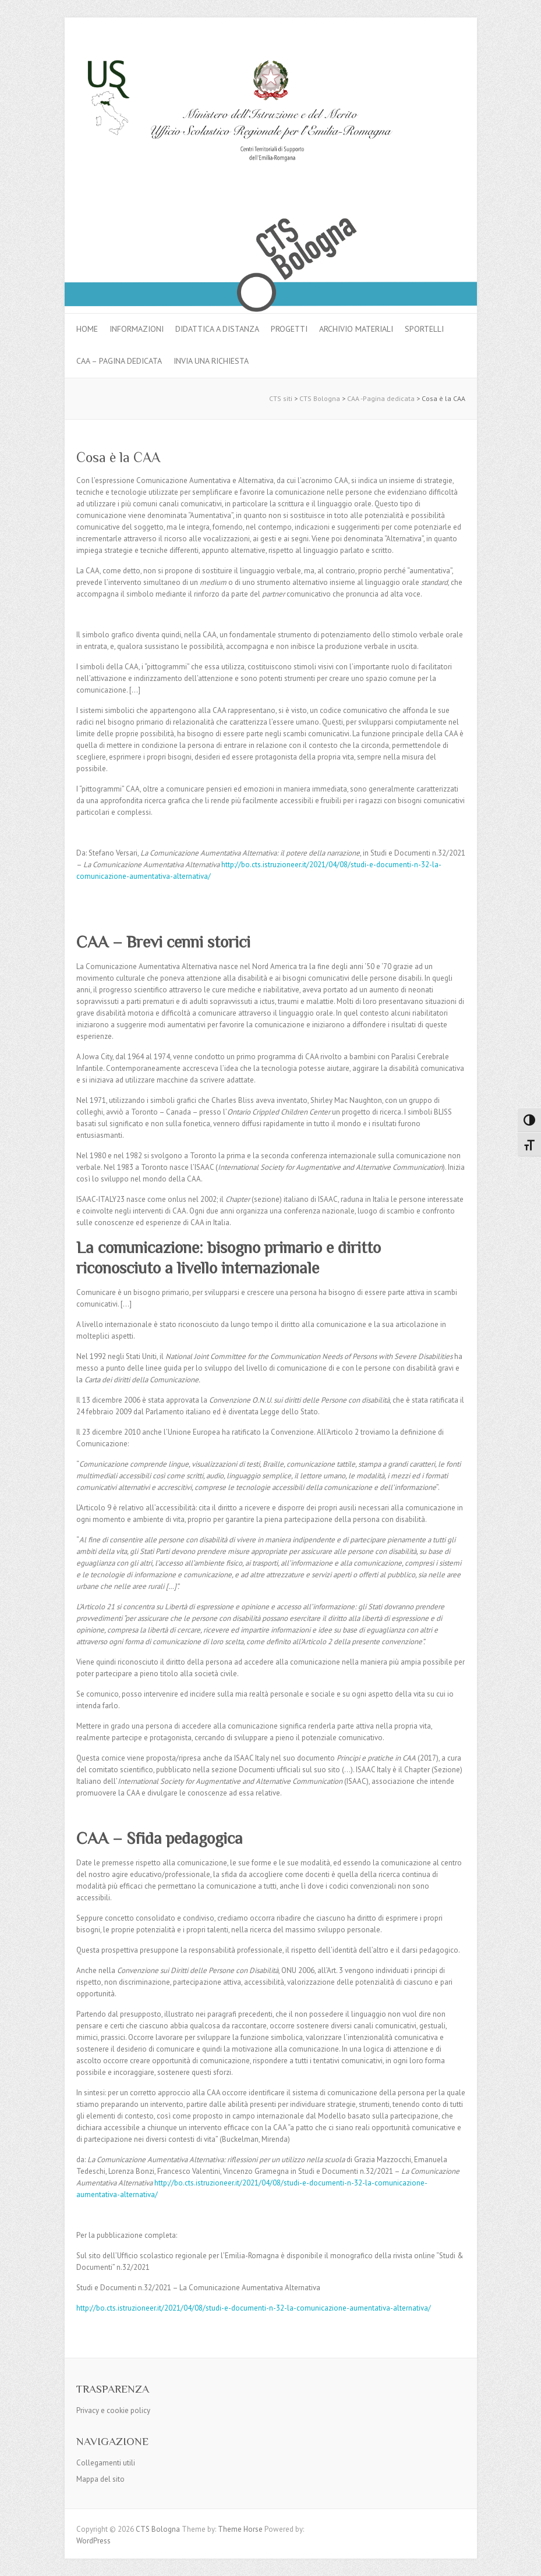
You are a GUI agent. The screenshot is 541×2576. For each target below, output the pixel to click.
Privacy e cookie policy (113, 2410)
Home (87, 329)
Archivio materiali (356, 329)
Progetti (289, 329)
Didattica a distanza (217, 329)
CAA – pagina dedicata (119, 361)
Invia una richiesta (211, 361)
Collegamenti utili (105, 2463)
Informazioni (136, 329)
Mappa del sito (100, 2479)
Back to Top (525, 2560)
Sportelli (424, 329)
